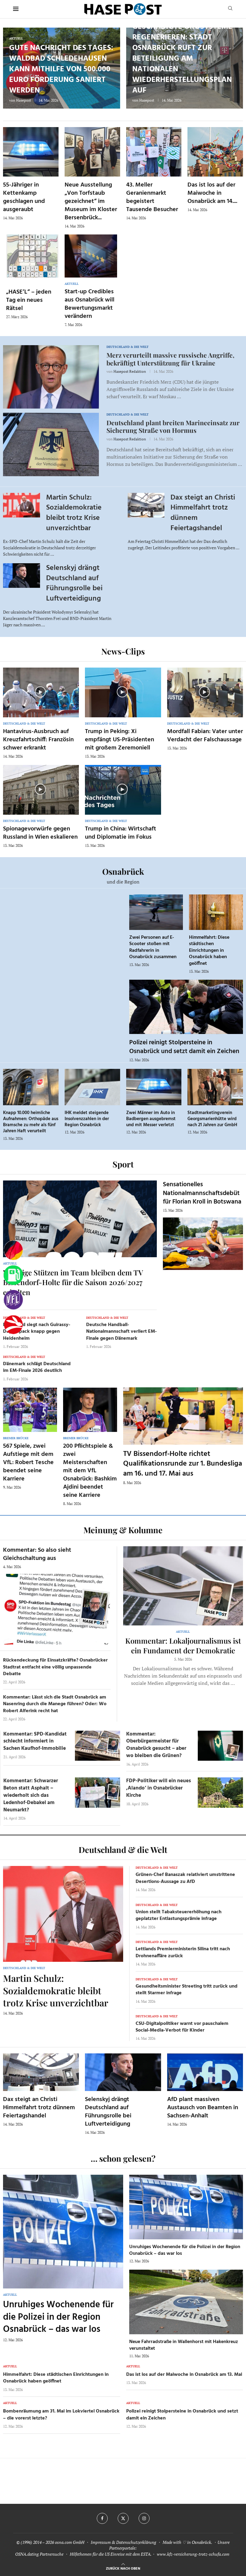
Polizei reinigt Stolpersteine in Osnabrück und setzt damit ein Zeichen (184, 1047)
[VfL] (13, 1300)
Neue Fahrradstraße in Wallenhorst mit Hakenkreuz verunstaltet (183, 2345)
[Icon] (40, 691)
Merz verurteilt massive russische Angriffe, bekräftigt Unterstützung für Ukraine (170, 359)
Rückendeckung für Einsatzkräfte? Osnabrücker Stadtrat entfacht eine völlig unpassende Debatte (55, 1667)
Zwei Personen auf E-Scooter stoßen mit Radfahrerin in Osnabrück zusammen (153, 947)
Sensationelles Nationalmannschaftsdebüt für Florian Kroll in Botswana (202, 1193)
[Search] (230, 9)
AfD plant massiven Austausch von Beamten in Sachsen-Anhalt (202, 2108)
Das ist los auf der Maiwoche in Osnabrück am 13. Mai (184, 2375)
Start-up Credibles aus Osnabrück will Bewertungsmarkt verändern (89, 304)
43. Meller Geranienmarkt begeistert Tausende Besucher (152, 197)
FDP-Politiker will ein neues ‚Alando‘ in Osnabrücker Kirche (158, 1788)
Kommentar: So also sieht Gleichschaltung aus (37, 1554)
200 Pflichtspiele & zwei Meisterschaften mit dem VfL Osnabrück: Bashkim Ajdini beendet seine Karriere (90, 1470)
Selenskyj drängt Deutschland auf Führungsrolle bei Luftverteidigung (74, 583)
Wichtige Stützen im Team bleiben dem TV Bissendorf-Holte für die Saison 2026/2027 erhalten (73, 1282)
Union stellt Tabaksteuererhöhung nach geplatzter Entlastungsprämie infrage (178, 1915)
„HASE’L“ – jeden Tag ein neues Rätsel (28, 300)
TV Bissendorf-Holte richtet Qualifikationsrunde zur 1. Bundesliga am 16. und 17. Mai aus (182, 1464)
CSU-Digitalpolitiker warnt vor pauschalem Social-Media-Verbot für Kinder (182, 2027)
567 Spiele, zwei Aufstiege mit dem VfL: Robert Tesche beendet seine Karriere (28, 1462)
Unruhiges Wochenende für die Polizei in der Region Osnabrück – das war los (58, 2317)
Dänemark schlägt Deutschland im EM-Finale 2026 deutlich (37, 1367)
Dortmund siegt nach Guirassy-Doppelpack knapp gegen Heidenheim (36, 1331)
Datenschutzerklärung (136, 2542)
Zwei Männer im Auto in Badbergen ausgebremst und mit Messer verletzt (151, 1119)
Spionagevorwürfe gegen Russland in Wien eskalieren (40, 833)
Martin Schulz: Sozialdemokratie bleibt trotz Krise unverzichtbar (74, 513)
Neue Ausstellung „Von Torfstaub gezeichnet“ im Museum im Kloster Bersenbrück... (91, 201)
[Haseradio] (13, 1324)
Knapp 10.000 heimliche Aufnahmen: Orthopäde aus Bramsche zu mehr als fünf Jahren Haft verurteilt (30, 1122)
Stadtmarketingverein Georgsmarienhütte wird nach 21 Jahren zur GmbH (212, 1119)
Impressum (101, 2542)
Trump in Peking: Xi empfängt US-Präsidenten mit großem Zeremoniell (119, 740)
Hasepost (23, 100)
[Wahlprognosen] (13, 1250)
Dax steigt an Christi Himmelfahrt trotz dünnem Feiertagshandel (202, 513)
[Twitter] (123, 2518)
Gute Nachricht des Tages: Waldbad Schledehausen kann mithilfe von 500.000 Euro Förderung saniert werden (61, 69)
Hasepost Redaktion (129, 371)
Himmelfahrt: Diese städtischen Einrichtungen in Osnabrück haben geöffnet (209, 951)
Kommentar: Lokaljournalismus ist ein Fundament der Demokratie (183, 1645)
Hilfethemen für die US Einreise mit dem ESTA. (110, 2554)
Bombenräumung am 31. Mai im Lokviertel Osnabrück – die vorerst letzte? (61, 2414)
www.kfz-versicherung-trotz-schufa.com (193, 2554)
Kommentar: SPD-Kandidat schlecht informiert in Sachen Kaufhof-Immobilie (35, 1741)
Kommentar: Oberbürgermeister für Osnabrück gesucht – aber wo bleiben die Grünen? (156, 1745)
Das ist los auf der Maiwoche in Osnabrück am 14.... (212, 193)
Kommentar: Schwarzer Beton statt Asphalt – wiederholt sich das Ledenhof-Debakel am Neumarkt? (30, 1795)
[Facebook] (102, 2518)
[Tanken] (13, 1275)
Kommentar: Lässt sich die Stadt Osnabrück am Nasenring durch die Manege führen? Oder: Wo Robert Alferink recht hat (54, 1704)
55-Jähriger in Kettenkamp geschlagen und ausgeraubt (24, 197)
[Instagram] (144, 2518)
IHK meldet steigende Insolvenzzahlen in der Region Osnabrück (87, 1119)
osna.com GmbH (69, 2542)
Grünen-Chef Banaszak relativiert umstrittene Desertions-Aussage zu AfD (185, 1878)
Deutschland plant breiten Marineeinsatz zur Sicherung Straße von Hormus (173, 426)
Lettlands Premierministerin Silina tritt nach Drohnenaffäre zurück (183, 1952)
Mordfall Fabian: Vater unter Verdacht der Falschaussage (205, 736)
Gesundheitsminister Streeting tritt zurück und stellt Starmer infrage (187, 1989)
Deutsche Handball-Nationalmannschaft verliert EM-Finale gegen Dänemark (121, 1331)
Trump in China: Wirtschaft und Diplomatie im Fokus (120, 833)
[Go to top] (123, 2568)
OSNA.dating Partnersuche (39, 2554)
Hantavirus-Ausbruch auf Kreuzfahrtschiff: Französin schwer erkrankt (38, 740)
